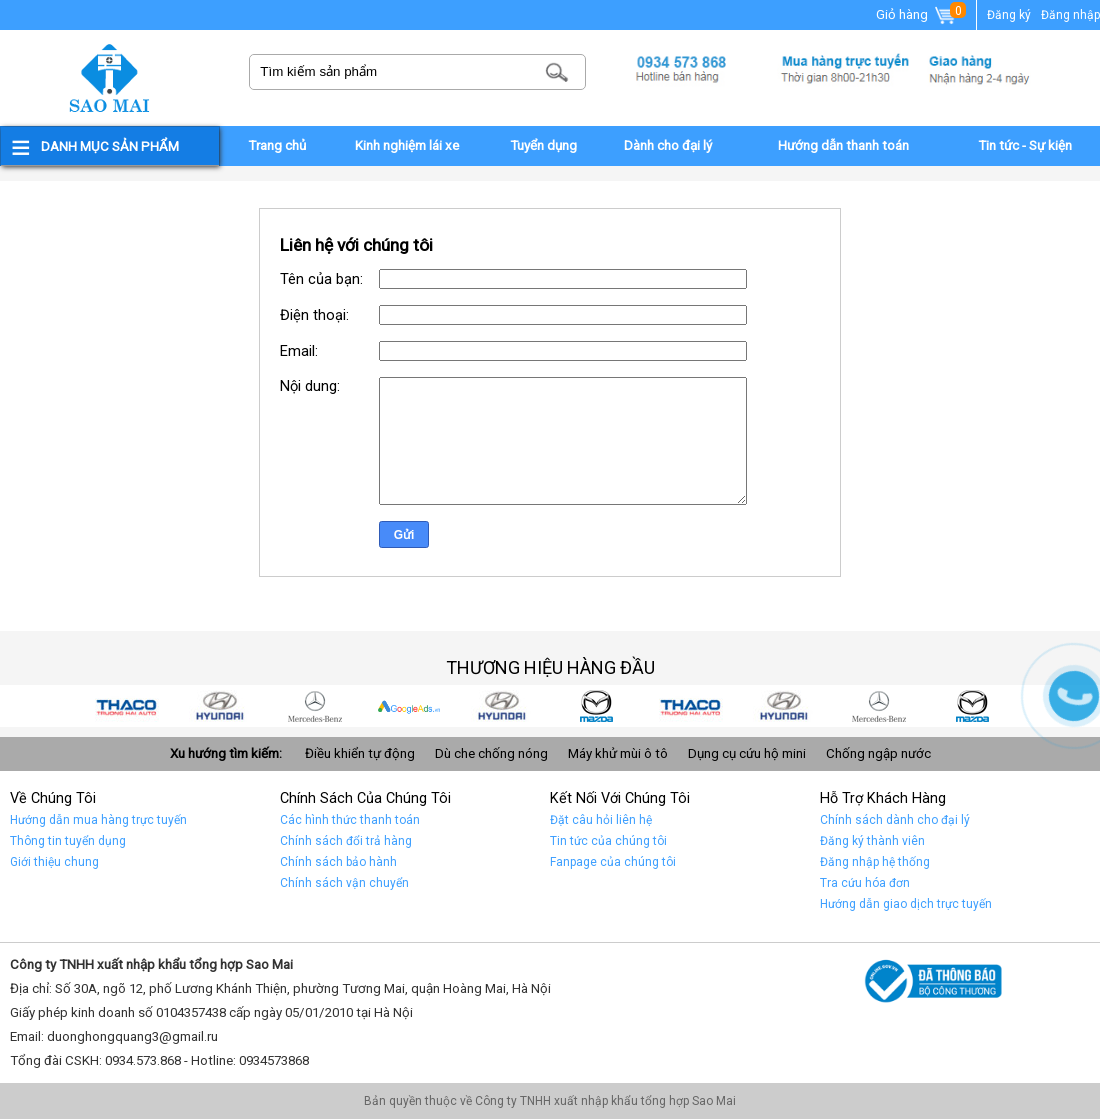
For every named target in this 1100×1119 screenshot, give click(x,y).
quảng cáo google (410, 706)
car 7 (316, 706)
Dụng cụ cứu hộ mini (747, 753)
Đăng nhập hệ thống (875, 862)
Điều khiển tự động (360, 753)
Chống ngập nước (878, 753)
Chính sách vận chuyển (344, 883)
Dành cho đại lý (668, 145)
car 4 (598, 706)
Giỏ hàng (917, 16)
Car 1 (880, 706)
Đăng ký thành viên (872, 841)
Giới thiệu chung (54, 862)
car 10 (974, 706)
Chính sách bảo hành (338, 862)
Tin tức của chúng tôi (608, 841)
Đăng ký (1009, 15)
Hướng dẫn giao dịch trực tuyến (906, 904)
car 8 (222, 706)
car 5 (504, 706)
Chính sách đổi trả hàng (346, 841)
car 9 (128, 706)
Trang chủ (277, 145)
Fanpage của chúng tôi (613, 862)
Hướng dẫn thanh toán (843, 145)
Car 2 (786, 706)
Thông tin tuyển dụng (68, 841)
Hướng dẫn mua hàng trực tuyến (98, 820)
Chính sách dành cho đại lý (895, 820)
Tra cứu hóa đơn (865, 883)
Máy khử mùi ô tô (618, 753)
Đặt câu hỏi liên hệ (601, 820)
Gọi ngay (1074, 696)
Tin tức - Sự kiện (1025, 145)
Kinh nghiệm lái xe (407, 145)
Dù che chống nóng (491, 753)
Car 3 (692, 706)
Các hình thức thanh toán (350, 820)
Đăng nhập (1070, 15)
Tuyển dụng (543, 145)
